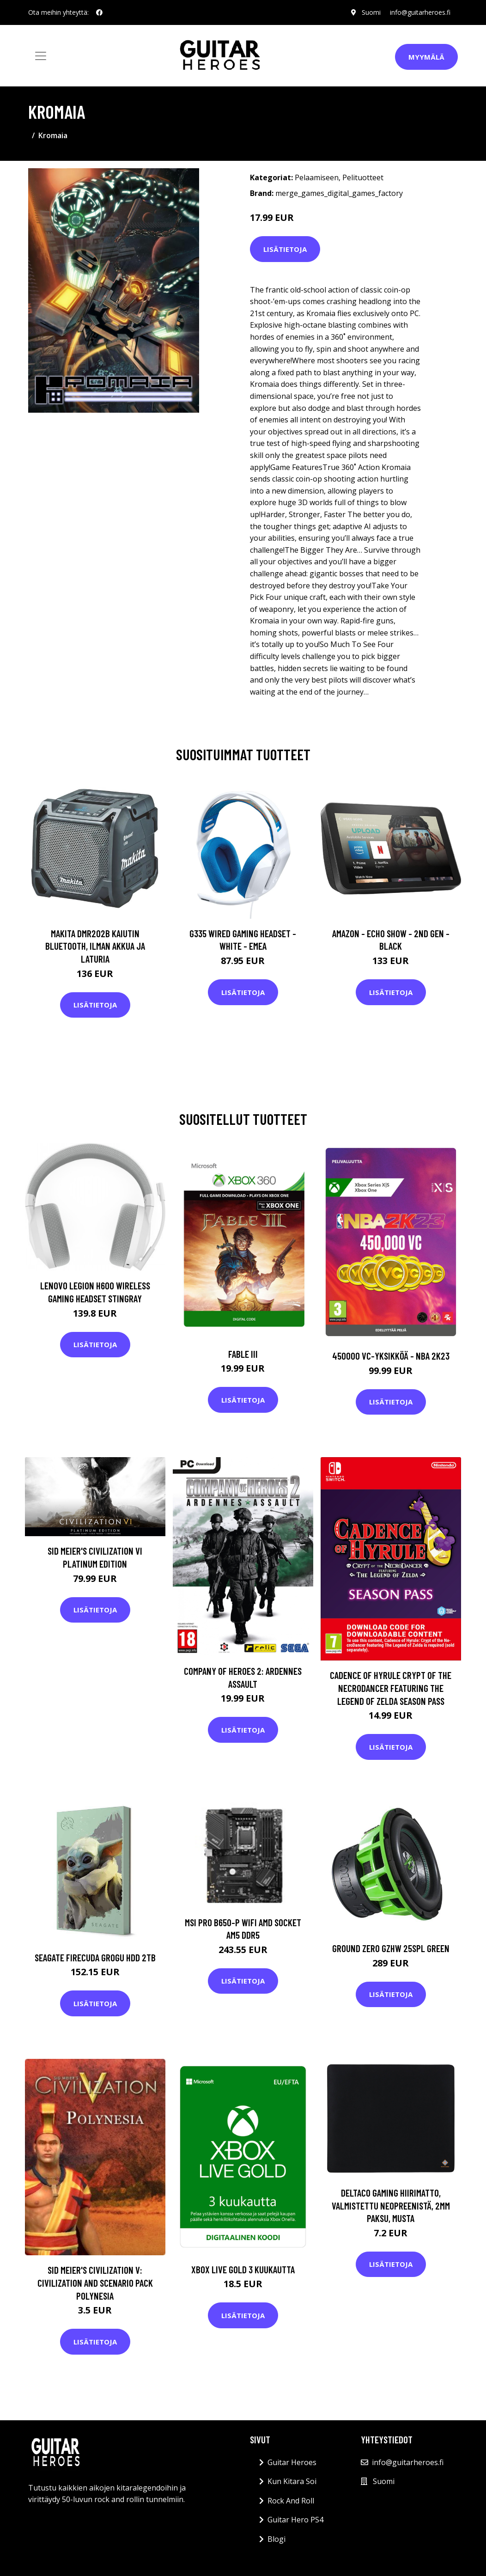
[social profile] (99, 12)
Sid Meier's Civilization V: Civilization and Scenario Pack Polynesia (95, 2282)
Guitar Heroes (291, 2462)
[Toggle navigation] (40, 56)
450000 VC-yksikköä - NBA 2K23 (391, 1355)
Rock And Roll (290, 2501)
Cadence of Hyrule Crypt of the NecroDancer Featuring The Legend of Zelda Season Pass (390, 1687)
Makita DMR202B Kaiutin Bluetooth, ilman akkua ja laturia (95, 946)
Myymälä (426, 56)
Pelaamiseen (317, 177)
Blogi (276, 2539)
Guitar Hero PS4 (295, 2520)
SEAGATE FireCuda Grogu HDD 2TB (95, 1957)
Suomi (371, 12)
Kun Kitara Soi (291, 2481)
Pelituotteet (362, 177)
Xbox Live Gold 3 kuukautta (243, 2269)
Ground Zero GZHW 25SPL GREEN (391, 1948)
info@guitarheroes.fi (420, 12)
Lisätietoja (285, 249)
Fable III (243, 1354)
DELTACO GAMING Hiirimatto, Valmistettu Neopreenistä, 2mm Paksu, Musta (391, 2205)
